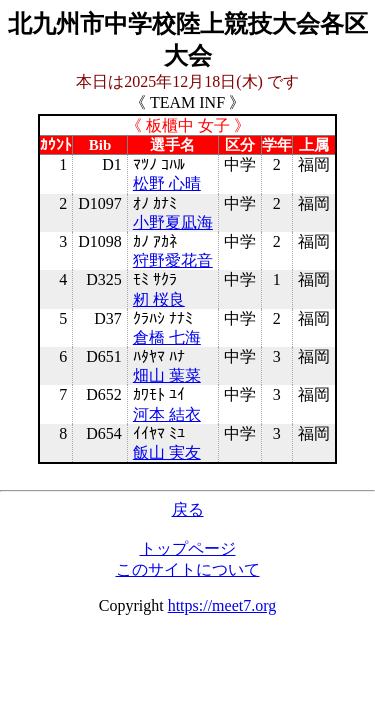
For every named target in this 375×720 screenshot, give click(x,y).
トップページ (188, 548)
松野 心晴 (167, 183)
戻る (188, 509)
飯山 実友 (167, 452)
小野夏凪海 (173, 222)
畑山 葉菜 (167, 375)
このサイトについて (188, 569)
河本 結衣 (167, 414)
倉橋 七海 (167, 337)
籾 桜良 (159, 299)
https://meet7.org (222, 605)
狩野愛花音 (173, 260)
